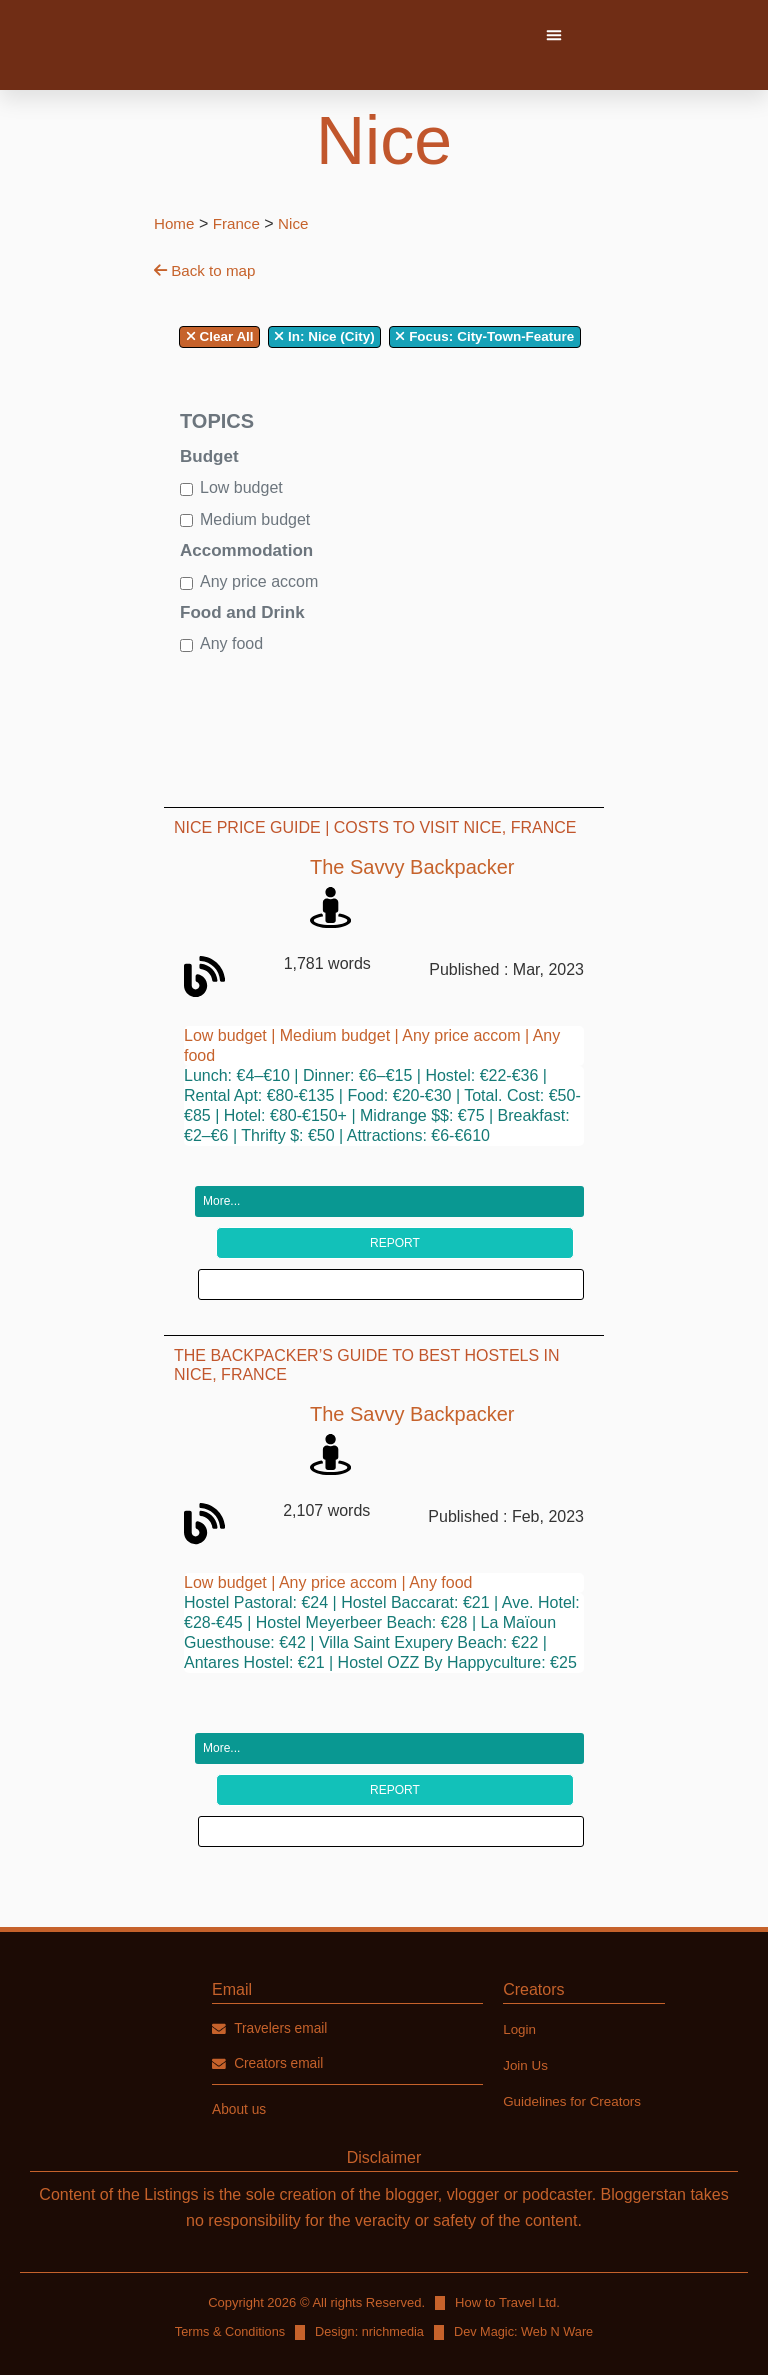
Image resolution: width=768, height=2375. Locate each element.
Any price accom (259, 581)
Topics (217, 421)
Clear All (220, 336)
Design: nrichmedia (369, 2279)
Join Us (526, 2012)
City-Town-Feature (484, 336)
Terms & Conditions (227, 2279)
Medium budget (255, 519)
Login (520, 1976)
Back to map (207, 270)
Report (395, 1216)
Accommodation (246, 550)
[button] (554, 35)
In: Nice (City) (324, 336)
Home (175, 223)
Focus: (431, 336)
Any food (231, 643)
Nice (299, 223)
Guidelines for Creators (575, 2048)
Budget (209, 456)
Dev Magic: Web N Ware (526, 2279)
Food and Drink (242, 612)
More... (221, 1175)
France (240, 223)
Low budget (241, 487)
